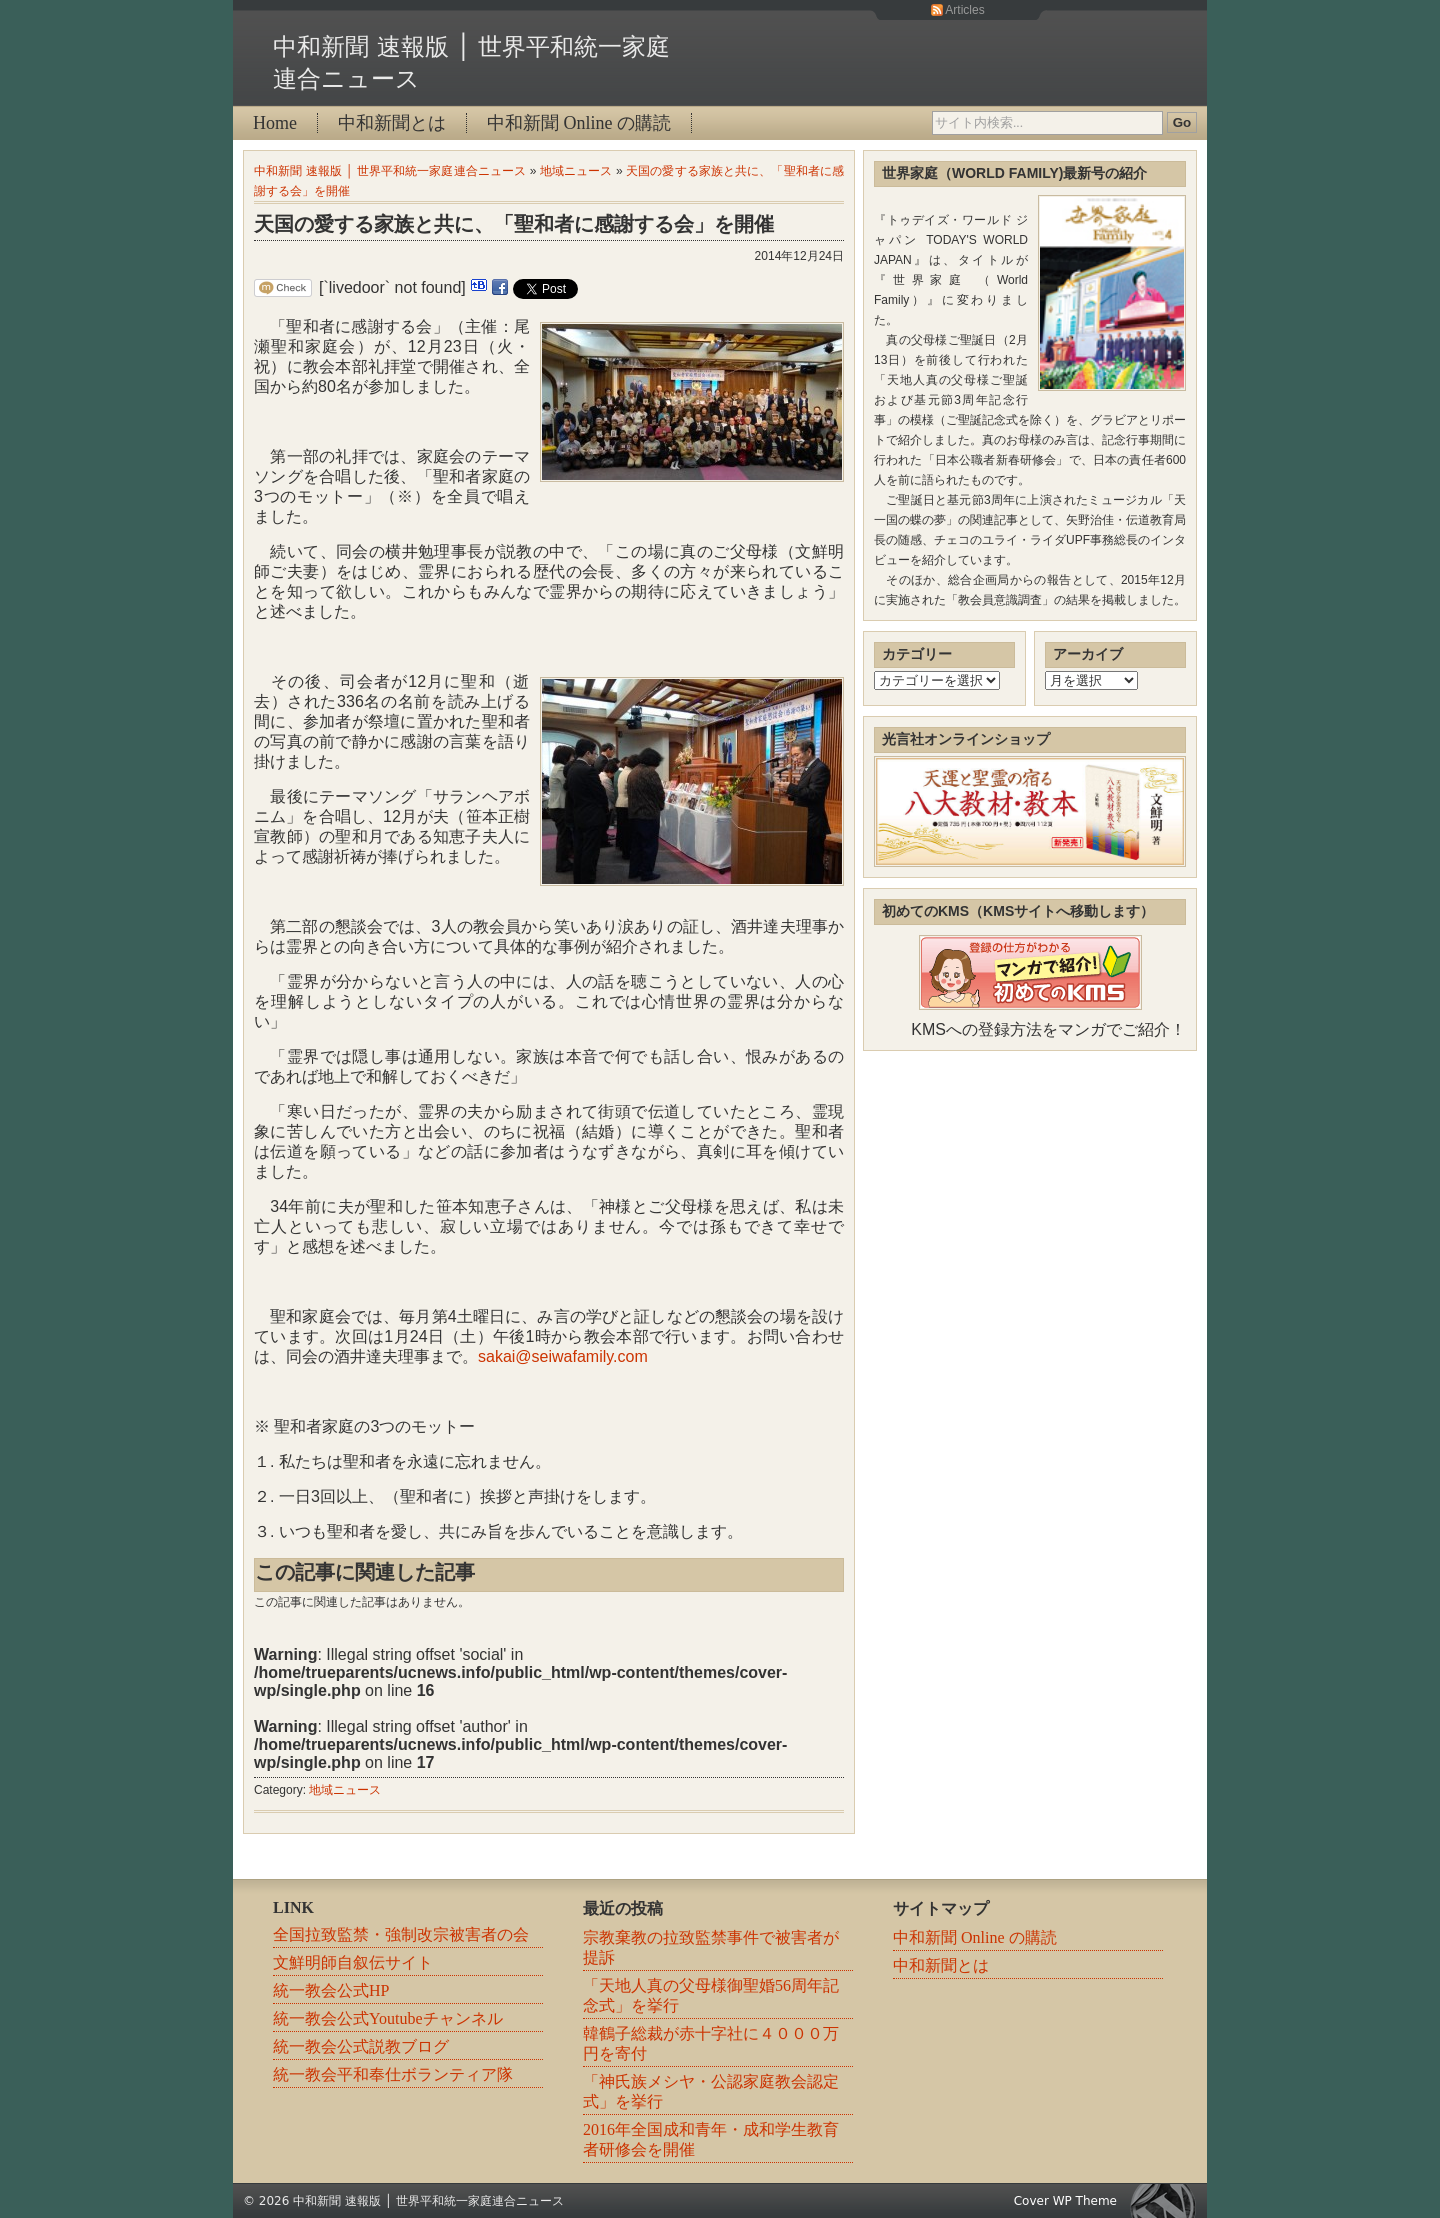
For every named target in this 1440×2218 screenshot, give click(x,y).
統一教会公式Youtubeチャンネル (388, 2018)
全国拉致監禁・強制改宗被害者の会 (401, 1934)
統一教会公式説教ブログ (361, 2046)
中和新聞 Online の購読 (579, 123)
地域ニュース (576, 171)
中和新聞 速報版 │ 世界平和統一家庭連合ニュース (390, 171)
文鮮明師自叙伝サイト (353, 1962)
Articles (964, 10)
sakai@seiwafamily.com (563, 1356)
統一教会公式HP (331, 1990)
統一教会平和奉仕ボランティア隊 (393, 2074)
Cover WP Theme (1065, 2201)
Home (275, 123)
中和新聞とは (392, 123)
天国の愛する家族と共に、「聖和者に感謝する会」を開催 (514, 224)
